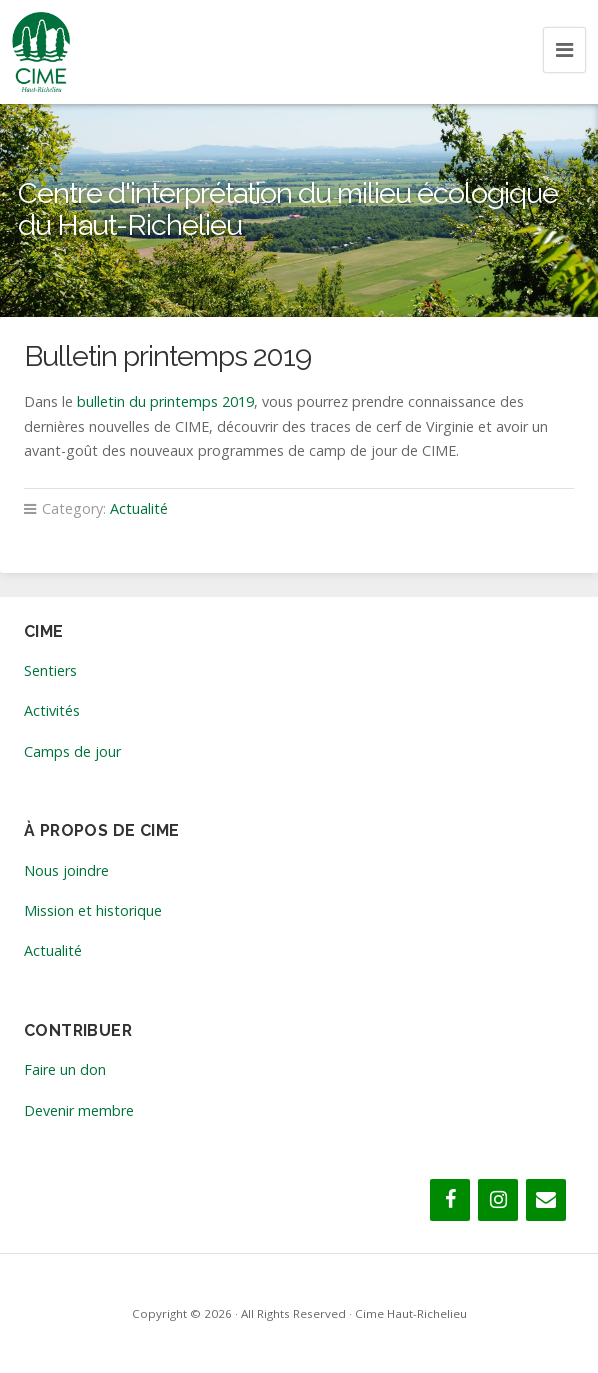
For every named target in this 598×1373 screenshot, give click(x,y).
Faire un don (65, 1069)
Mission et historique (93, 910)
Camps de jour (72, 751)
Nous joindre (66, 870)
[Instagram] (498, 1200)
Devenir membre (79, 1110)
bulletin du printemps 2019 (165, 401)
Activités (52, 710)
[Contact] (546, 1200)
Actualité (139, 508)
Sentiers (50, 670)
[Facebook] (450, 1200)
